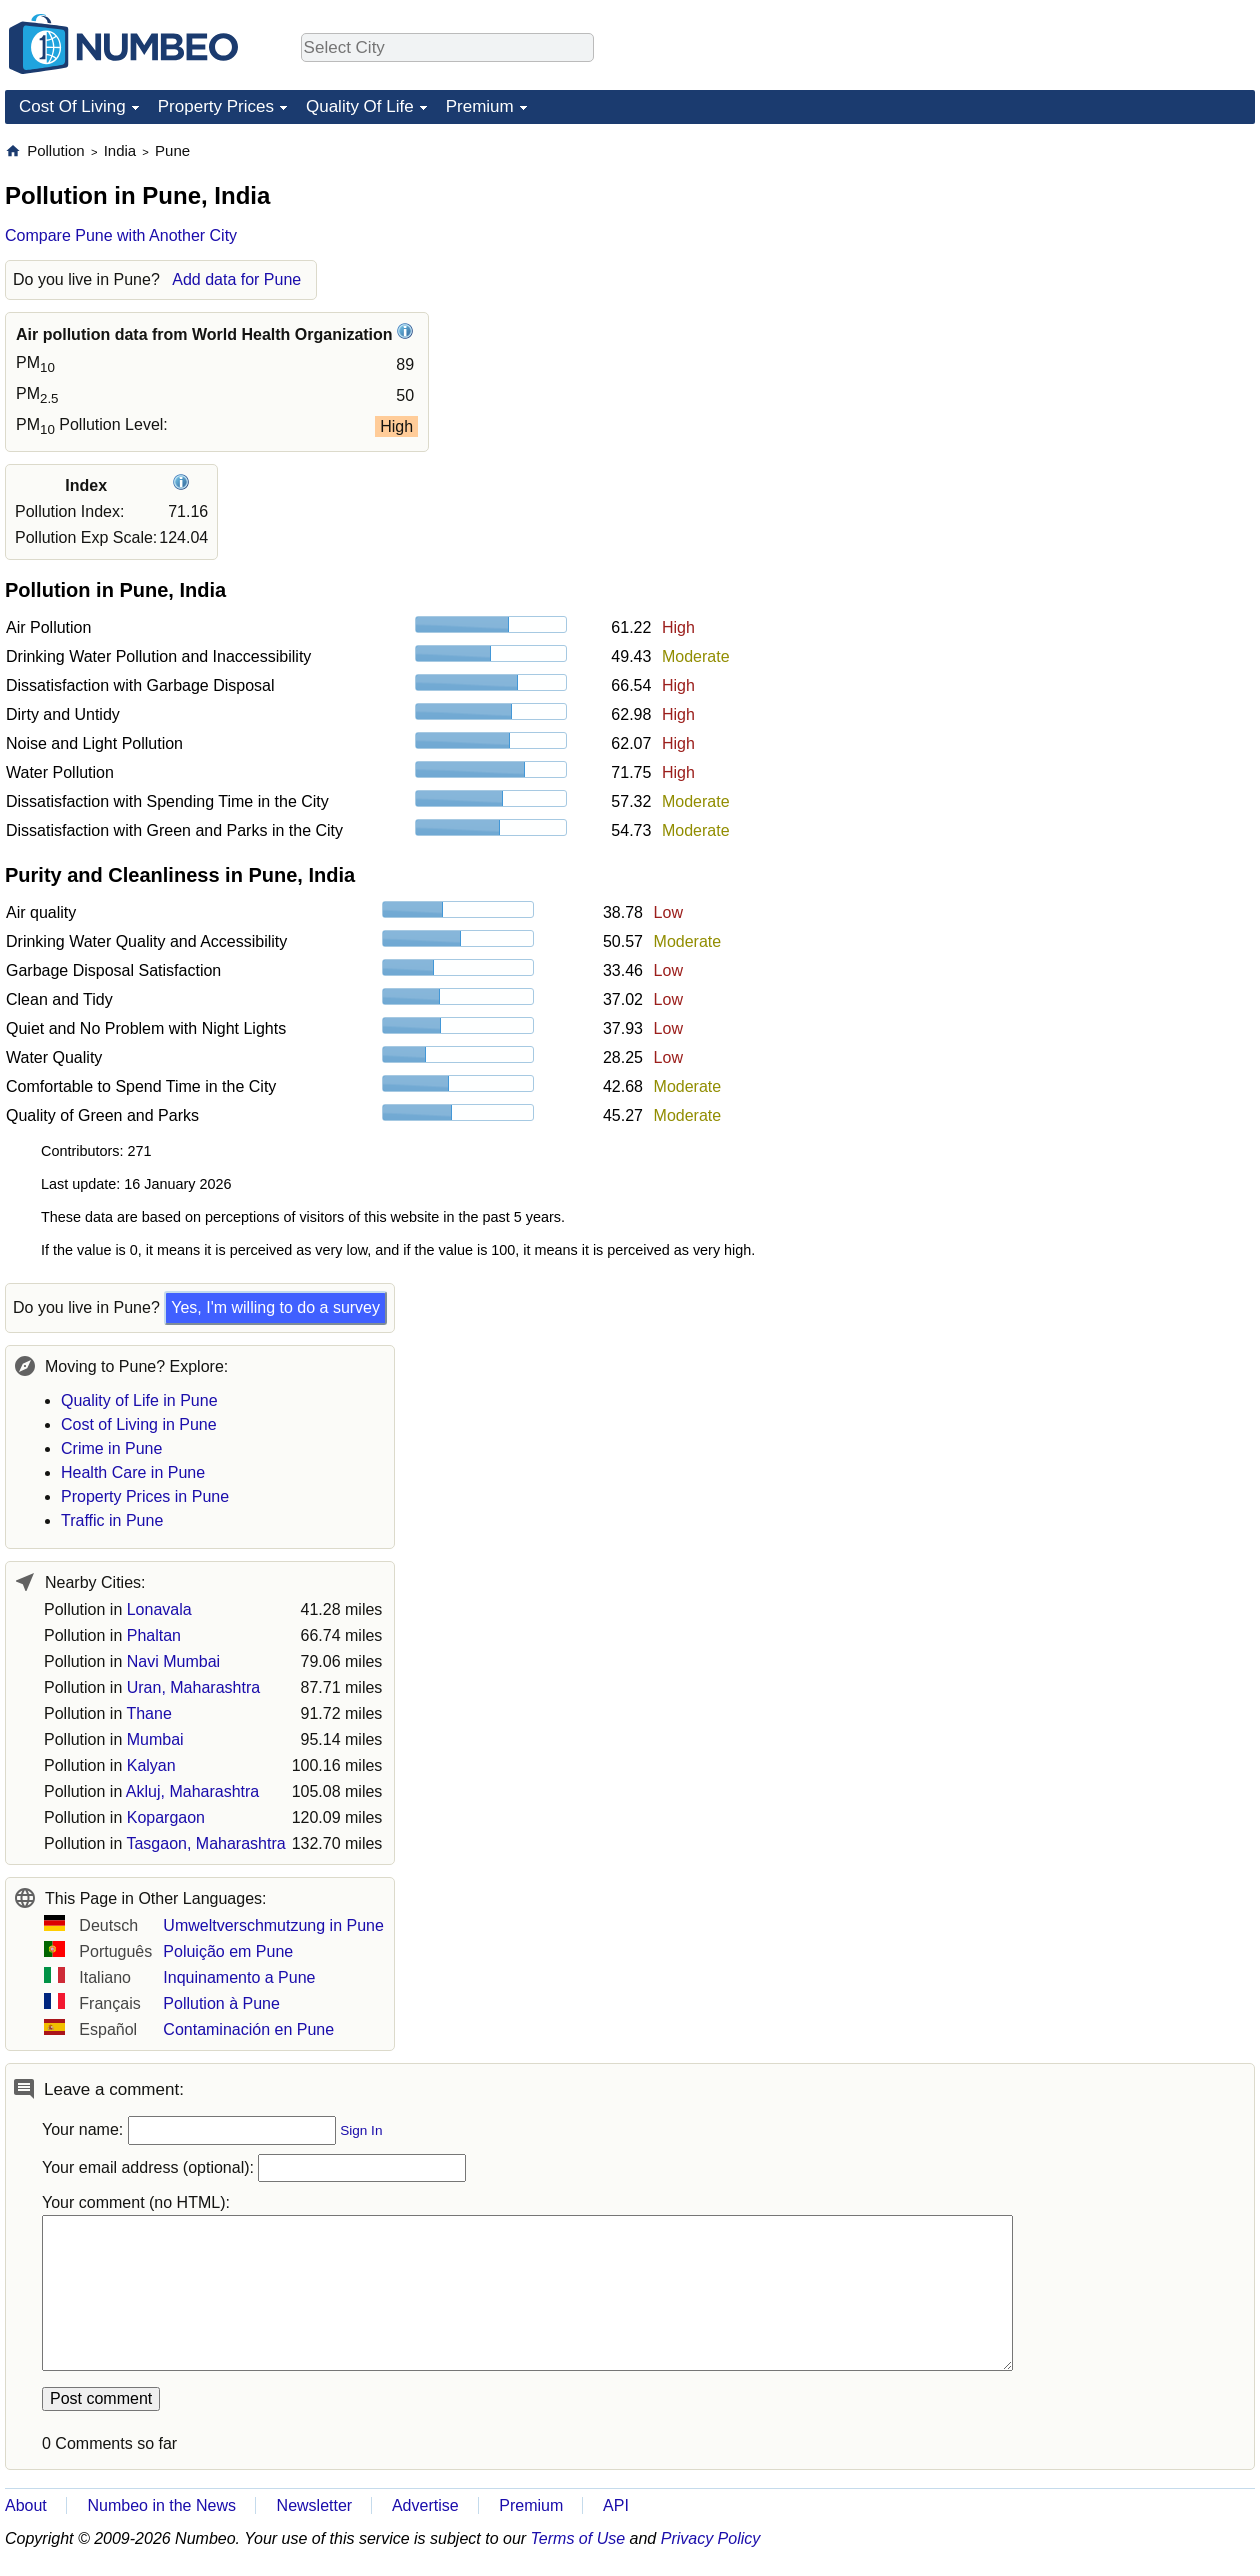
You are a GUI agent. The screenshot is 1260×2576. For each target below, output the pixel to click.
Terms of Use (578, 2538)
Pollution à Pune (221, 2003)
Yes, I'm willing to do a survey (275, 1307)
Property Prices (216, 106)
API (616, 2505)
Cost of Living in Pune (139, 1424)
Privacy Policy (711, 2538)
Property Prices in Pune (145, 1496)
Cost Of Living (72, 106)
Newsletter (315, 2505)
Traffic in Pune (112, 1520)
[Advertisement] (1105, 266)
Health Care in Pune (133, 1472)
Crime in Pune (111, 1448)
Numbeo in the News (161, 2505)
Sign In (361, 2130)
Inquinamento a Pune (239, 1977)
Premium (480, 106)
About (26, 2505)
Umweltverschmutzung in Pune (273, 1925)
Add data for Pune (236, 279)
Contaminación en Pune (248, 2029)
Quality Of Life (360, 106)
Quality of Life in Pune (139, 1400)
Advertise (425, 2505)
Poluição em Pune (228, 1951)
